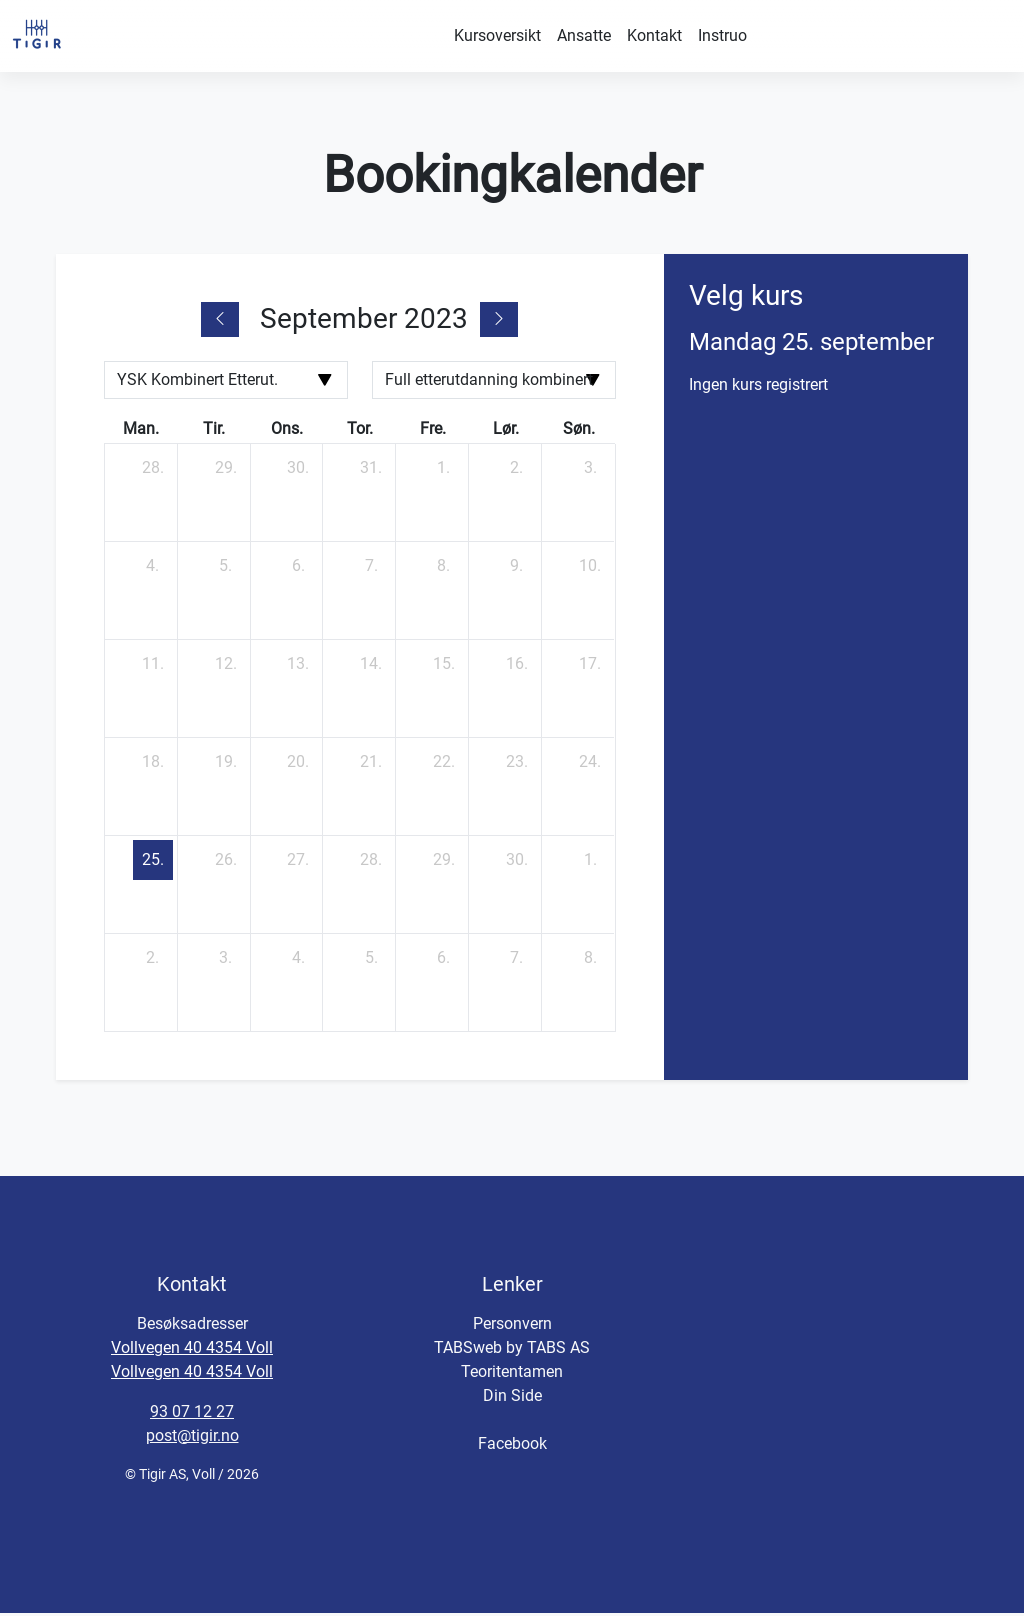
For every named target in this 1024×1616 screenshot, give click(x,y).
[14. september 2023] (371, 667)
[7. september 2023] (371, 569)
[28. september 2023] (371, 863)
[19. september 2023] (226, 765)
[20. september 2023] (298, 765)
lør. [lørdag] (506, 431)
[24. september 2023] (590, 765)
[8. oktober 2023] (590, 961)
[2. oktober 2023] (153, 961)
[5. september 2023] (226, 569)
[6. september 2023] (298, 569)
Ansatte (584, 35)
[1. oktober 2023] (590, 863)
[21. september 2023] (371, 765)
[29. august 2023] (226, 471)
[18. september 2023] (153, 765)
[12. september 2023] (226, 667)
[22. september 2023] (444, 765)
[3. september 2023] (590, 471)
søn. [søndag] (579, 431)
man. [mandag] (141, 431)
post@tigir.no (192, 1438)
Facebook (512, 1446)
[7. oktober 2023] (517, 961)
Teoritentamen (512, 1374)
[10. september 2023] (590, 569)
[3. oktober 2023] (226, 961)
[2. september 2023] (517, 471)
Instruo (722, 35)
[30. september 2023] (517, 863)
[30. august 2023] (298, 471)
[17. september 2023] (590, 667)
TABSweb (468, 1350)
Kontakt (654, 35)
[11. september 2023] (153, 667)
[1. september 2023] (444, 471)
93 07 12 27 (192, 1414)
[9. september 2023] (517, 569)
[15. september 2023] (444, 667)
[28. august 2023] (153, 471)
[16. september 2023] (517, 667)
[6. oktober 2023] (444, 961)
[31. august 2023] (371, 471)
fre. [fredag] (433, 431)
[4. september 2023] (153, 569)
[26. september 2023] (226, 863)
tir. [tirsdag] (214, 431)
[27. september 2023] (298, 863)
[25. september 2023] (153, 863)
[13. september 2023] (298, 667)
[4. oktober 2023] (298, 961)
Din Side (512, 1398)
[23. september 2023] (517, 765)
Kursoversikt (497, 35)
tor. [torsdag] (360, 431)
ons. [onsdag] (287, 431)
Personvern (512, 1326)
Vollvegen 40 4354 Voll (192, 1350)
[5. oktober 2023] (371, 961)
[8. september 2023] (444, 569)
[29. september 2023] (444, 863)
